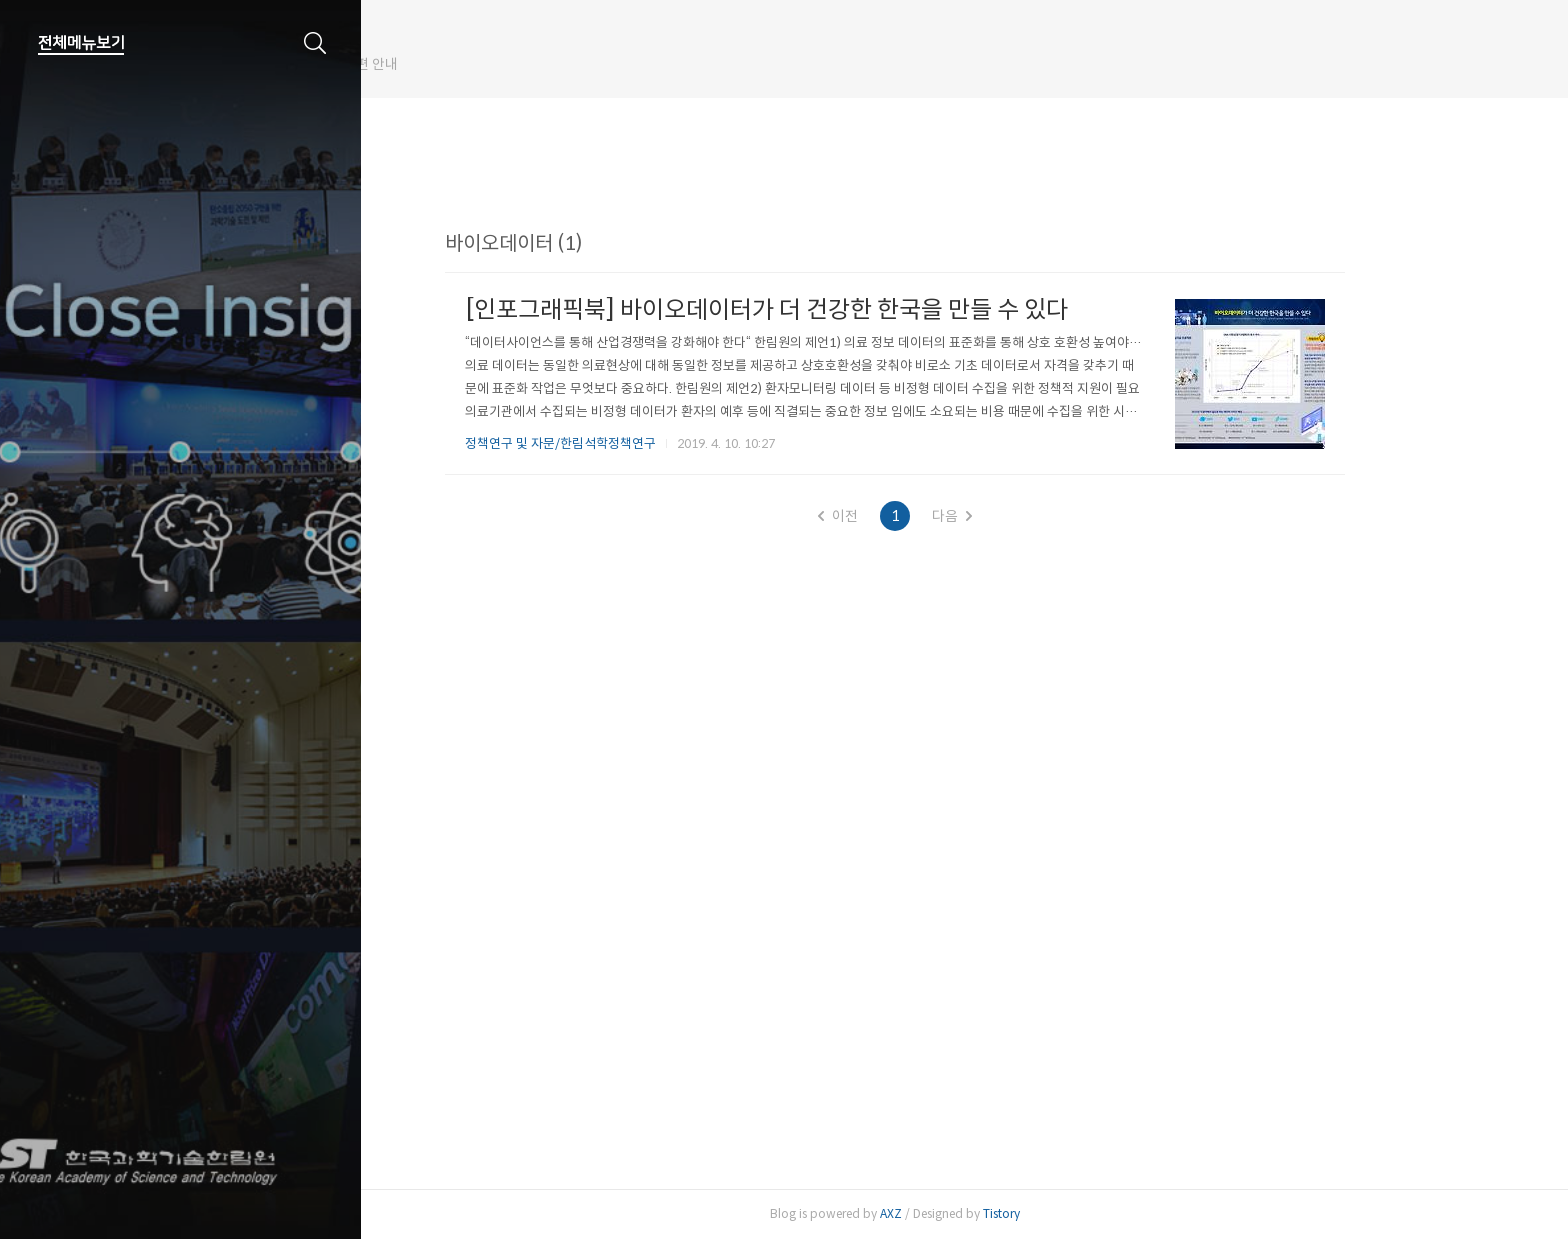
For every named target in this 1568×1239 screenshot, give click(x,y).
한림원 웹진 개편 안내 (474, 64)
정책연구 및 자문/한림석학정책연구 (629, 443)
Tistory (1070, 1213)
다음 (1021, 516)
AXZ (960, 1213)
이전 (907, 516)
